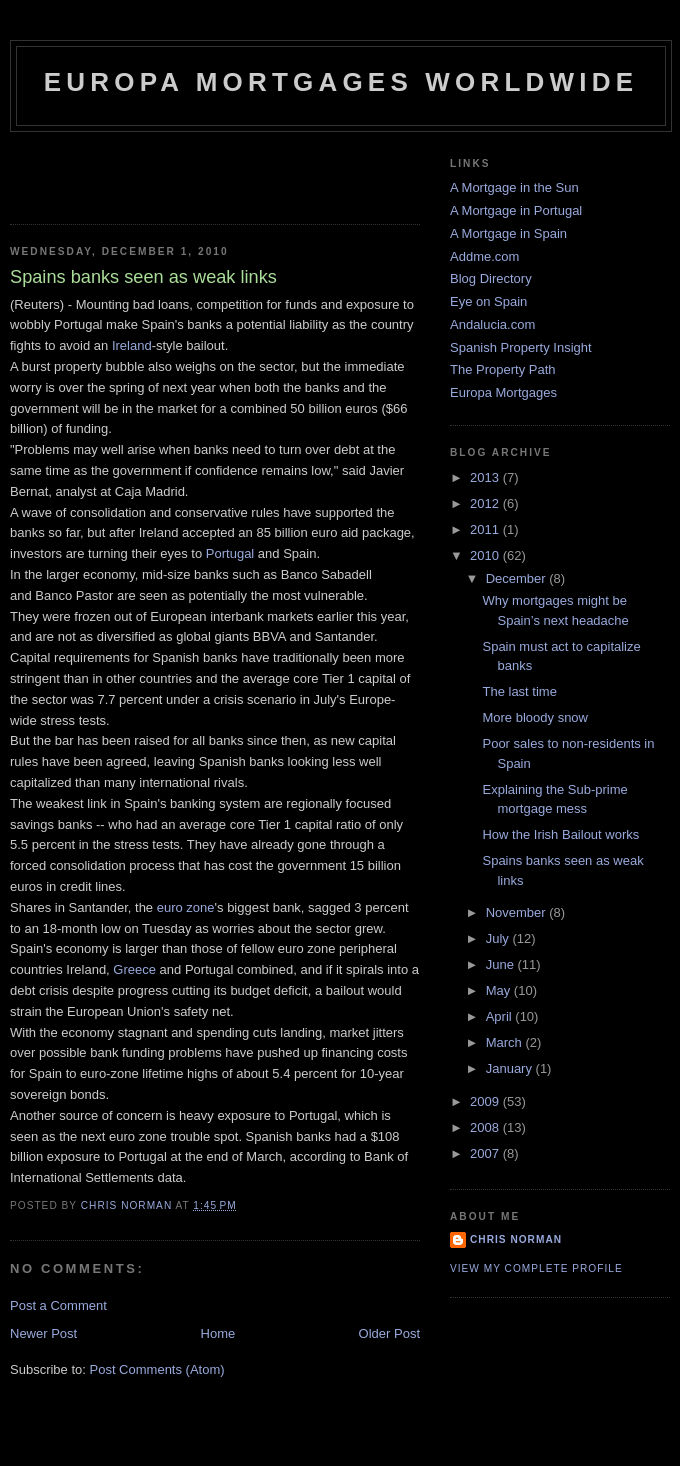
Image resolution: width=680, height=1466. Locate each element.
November (518, 912)
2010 (486, 555)
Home (218, 1333)
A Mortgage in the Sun (514, 187)
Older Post (389, 1333)
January (511, 1068)
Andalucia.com (492, 324)
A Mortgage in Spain (508, 233)
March (506, 1042)
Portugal (230, 553)
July (499, 938)
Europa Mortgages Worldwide (341, 82)
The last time (519, 691)
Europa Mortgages (503, 392)
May (500, 990)
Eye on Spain (488, 301)
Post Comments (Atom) (157, 1369)
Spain (158, 324)
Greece (134, 969)
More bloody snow (535, 717)
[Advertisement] (127, 172)
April (501, 1016)
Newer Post (43, 1333)
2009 (486, 1101)
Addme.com (484, 256)
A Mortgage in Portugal (516, 210)
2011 (486, 529)
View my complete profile (536, 1268)
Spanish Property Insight (521, 347)
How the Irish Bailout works (560, 834)
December (518, 578)
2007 (486, 1153)
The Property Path (503, 369)
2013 (486, 477)
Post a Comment (58, 1305)
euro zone (186, 907)
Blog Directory (491, 278)
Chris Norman (516, 1239)
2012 (486, 503)
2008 (486, 1127)
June (502, 964)
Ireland (132, 345)
